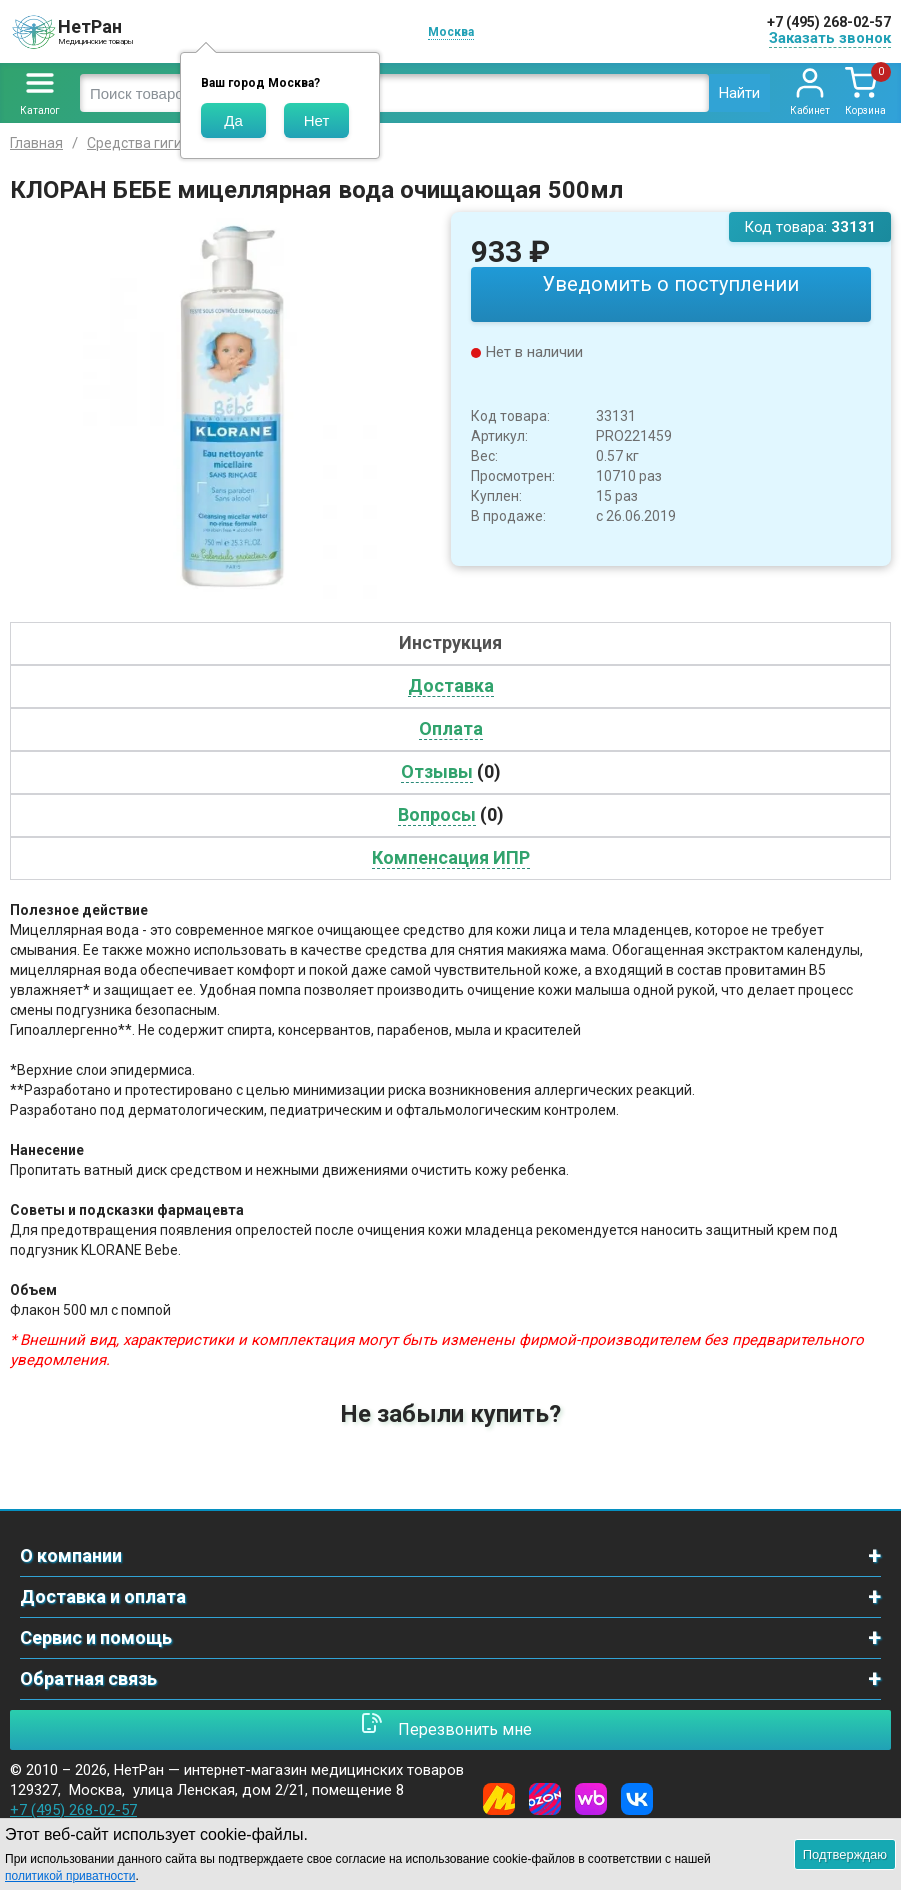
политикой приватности (70, 1876)
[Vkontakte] (637, 1799)
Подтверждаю (845, 1854)
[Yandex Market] (499, 1799)
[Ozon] (545, 1799)
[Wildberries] (591, 1799)
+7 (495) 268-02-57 (829, 22)
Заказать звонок (830, 38)
